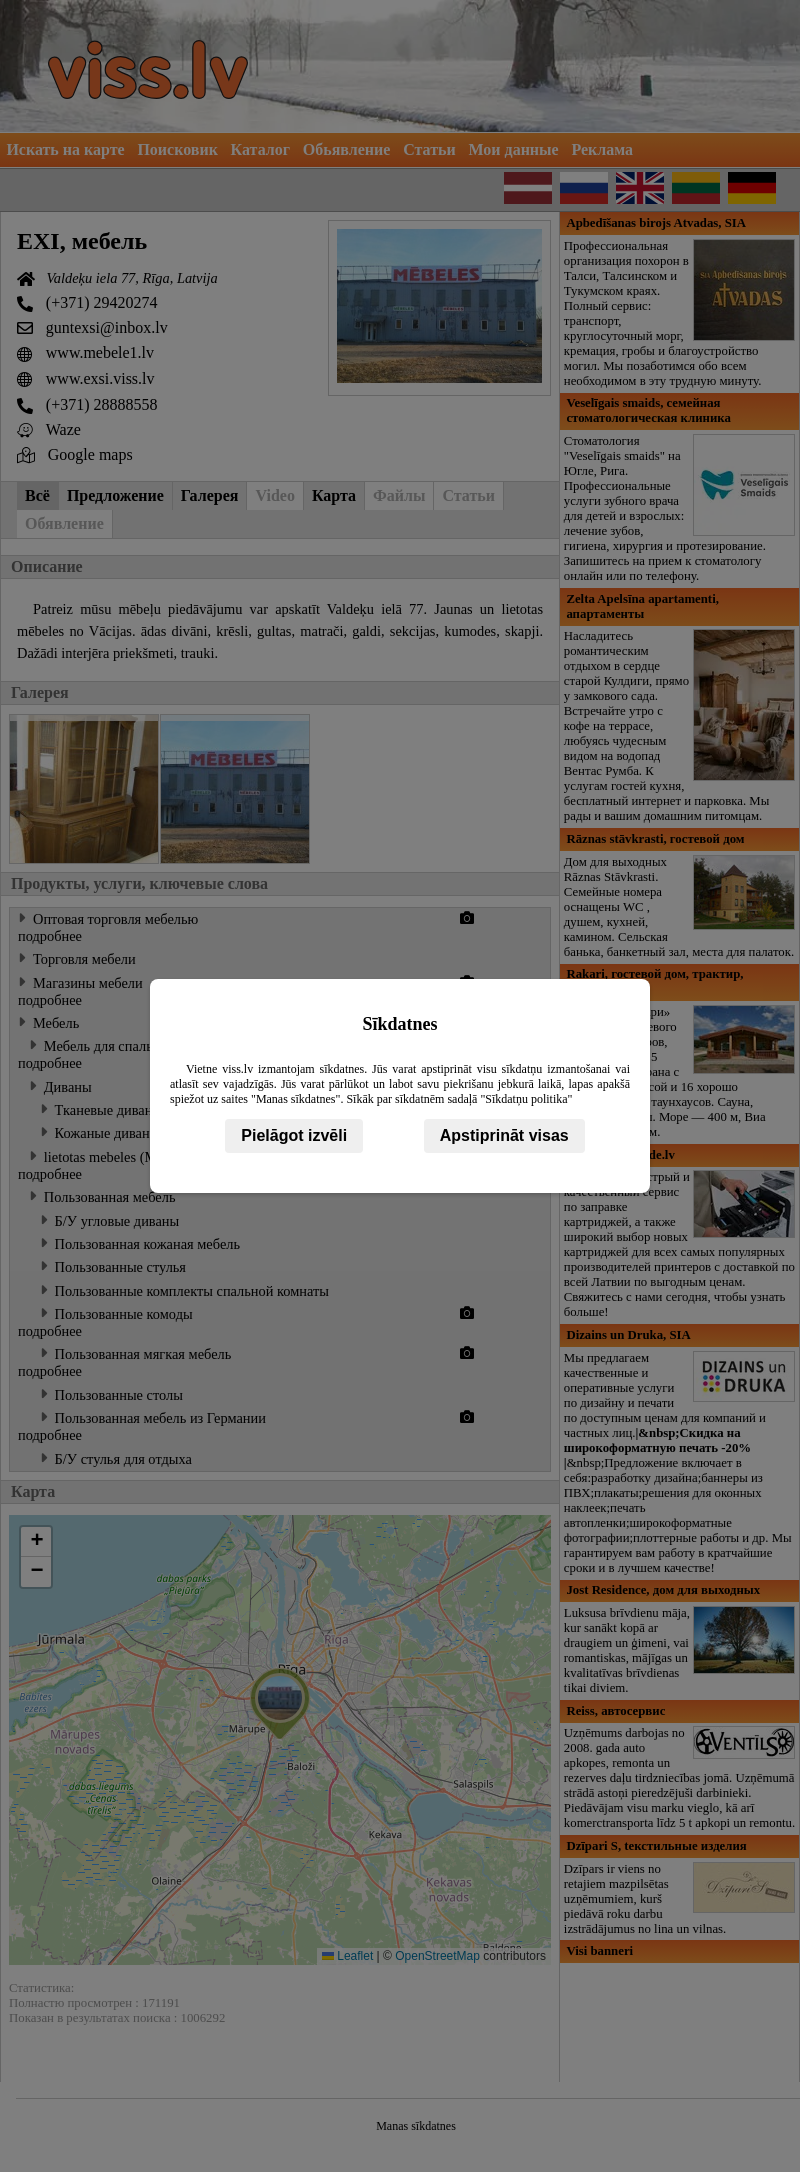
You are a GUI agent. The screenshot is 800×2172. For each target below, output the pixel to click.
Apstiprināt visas (504, 1135)
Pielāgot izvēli (294, 1135)
